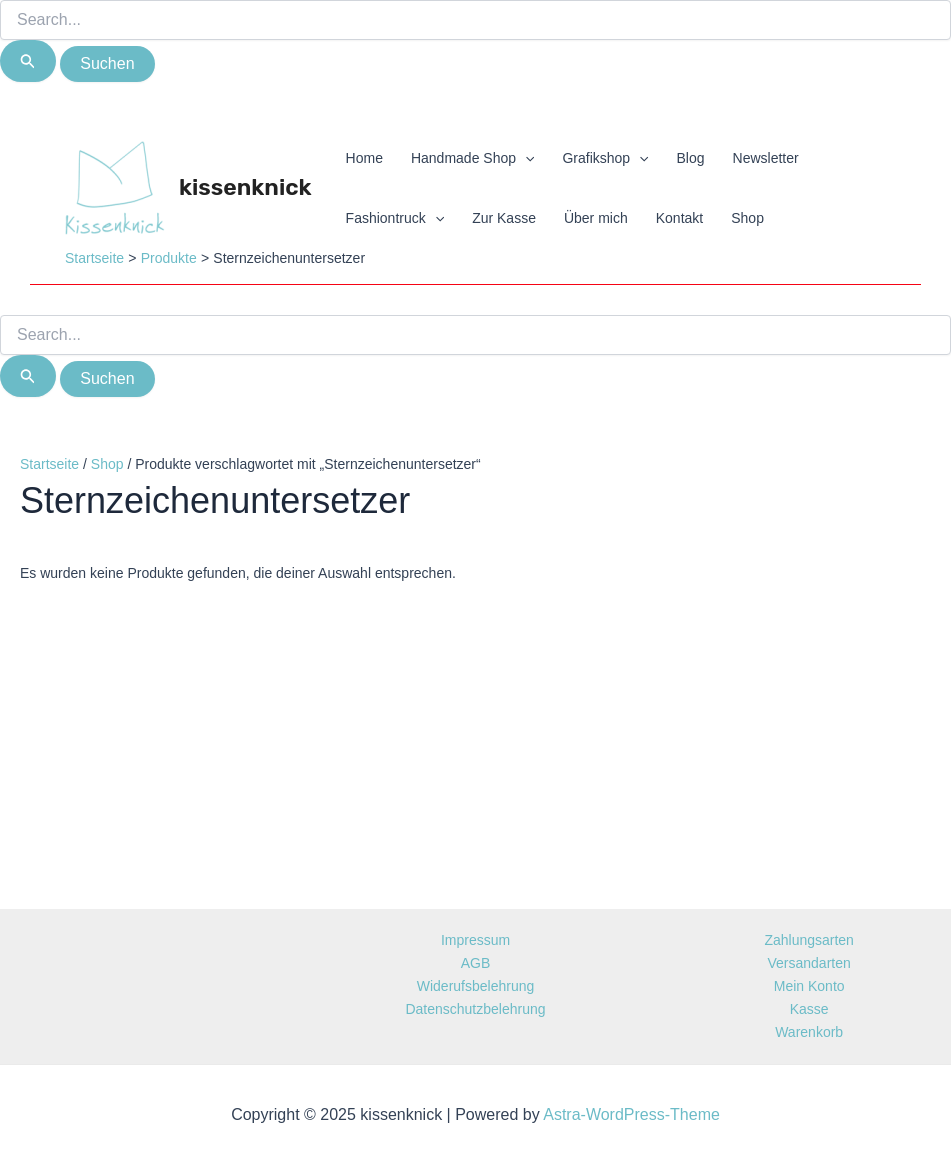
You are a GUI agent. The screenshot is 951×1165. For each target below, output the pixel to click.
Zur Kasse (504, 218)
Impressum (475, 940)
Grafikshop (605, 158)
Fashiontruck (395, 218)
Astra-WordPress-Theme (631, 1114)
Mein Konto (809, 986)
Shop (747, 218)
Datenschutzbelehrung (475, 1009)
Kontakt (679, 218)
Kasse (809, 1009)
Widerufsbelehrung (476, 986)
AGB (476, 963)
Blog (691, 158)
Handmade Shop (472, 158)
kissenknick (245, 187)
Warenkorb (809, 1032)
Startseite (49, 464)
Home (364, 158)
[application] (525, 158)
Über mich (596, 218)
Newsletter (766, 158)
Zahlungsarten (809, 940)
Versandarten (809, 963)
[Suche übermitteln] (28, 61)
